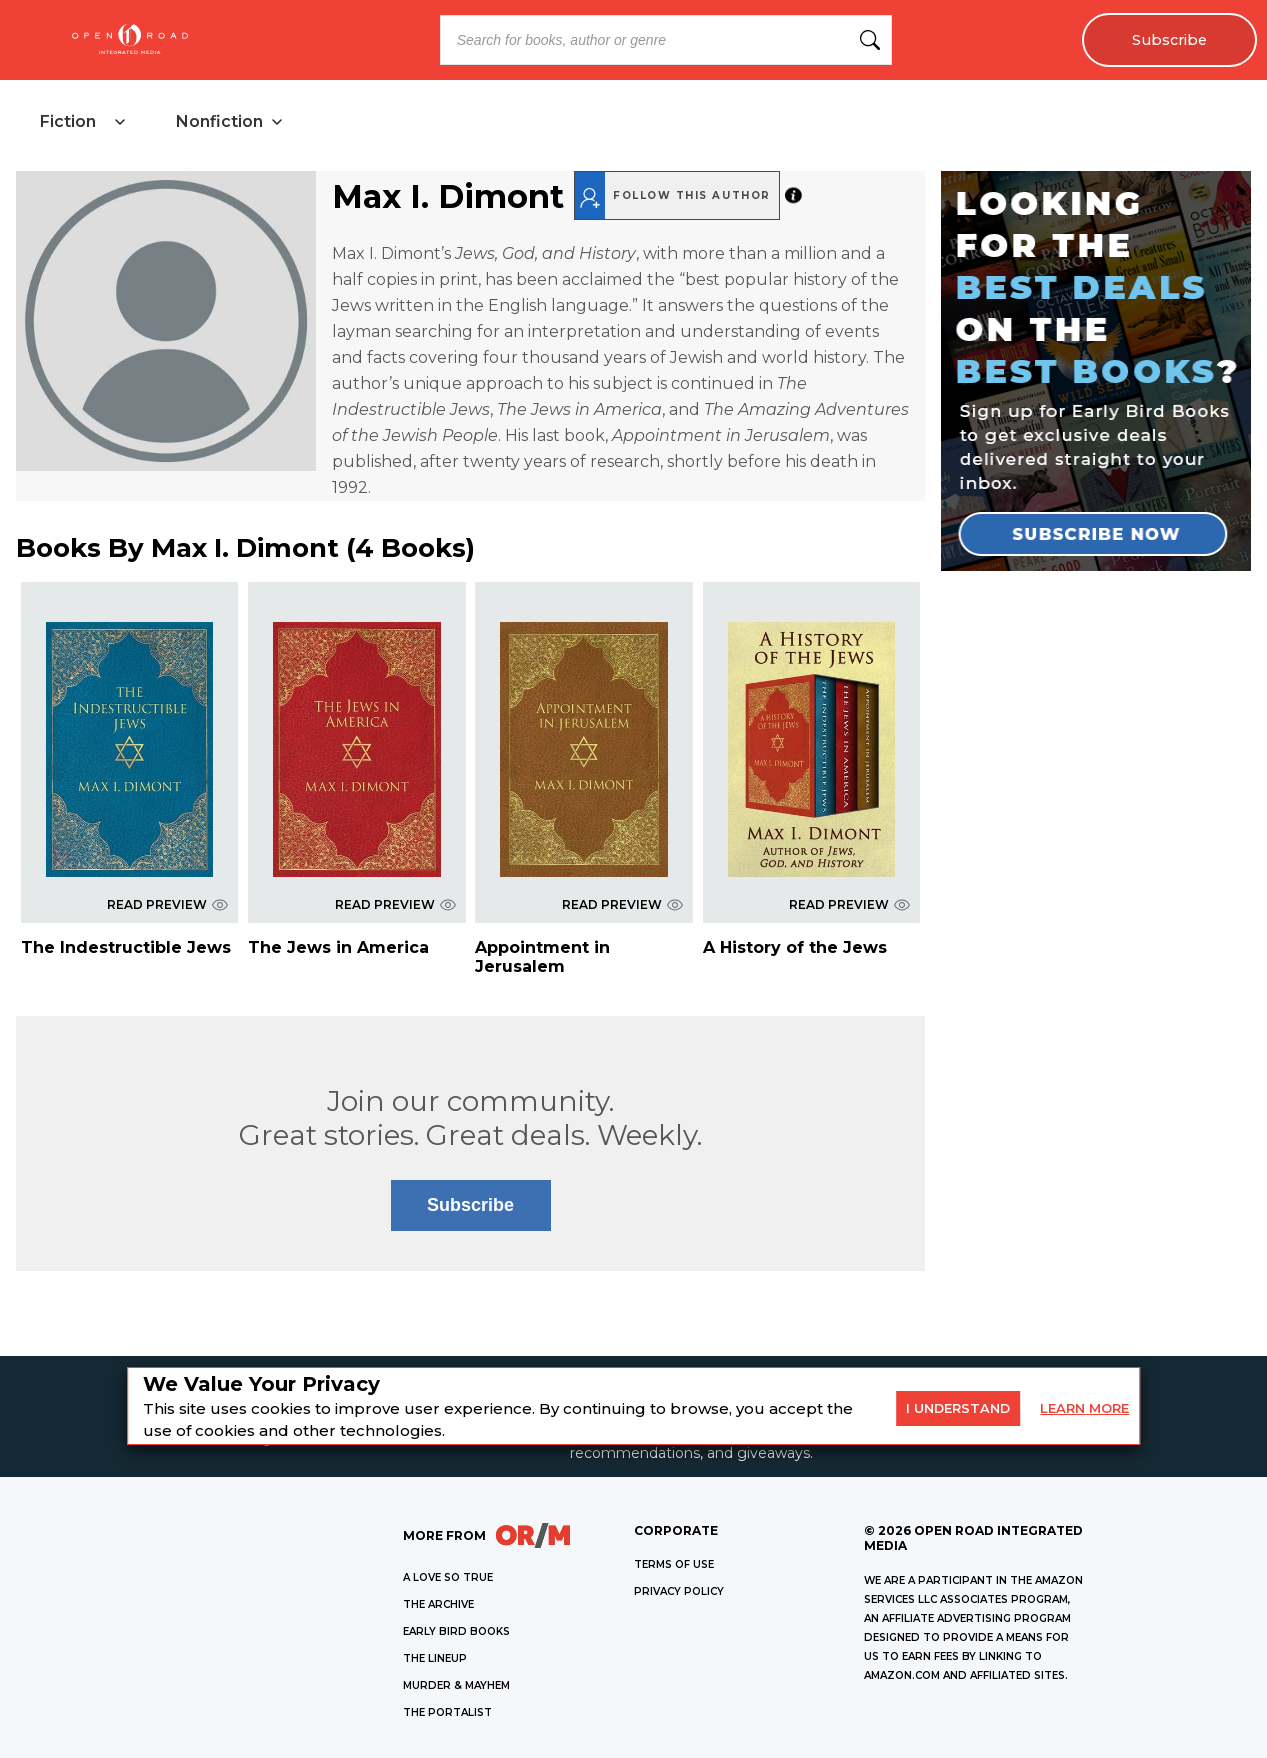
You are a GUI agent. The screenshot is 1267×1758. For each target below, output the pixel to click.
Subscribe (1169, 40)
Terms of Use (674, 1564)
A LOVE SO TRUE (448, 1577)
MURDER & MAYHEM (456, 1685)
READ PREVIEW (167, 904)
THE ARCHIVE (438, 1604)
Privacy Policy (679, 1591)
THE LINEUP (435, 1658)
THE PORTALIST (447, 1712)
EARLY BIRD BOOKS (456, 1631)
